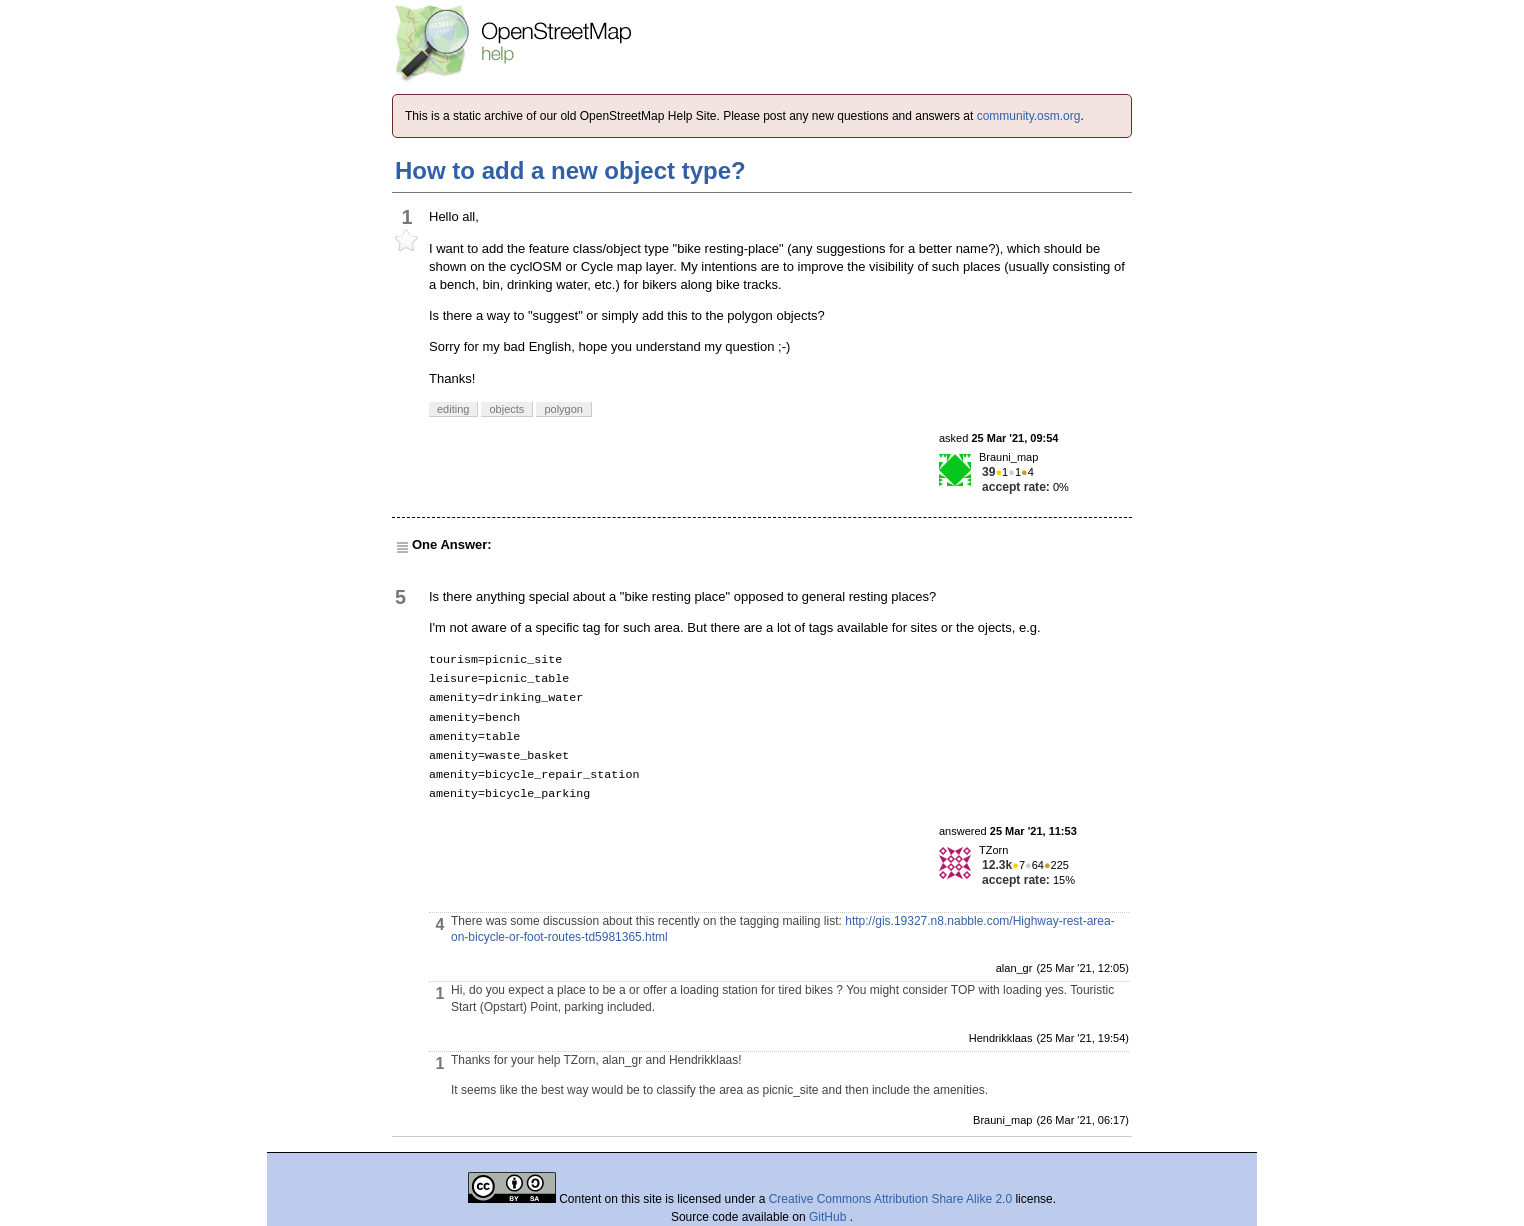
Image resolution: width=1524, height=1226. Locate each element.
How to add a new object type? (570, 170)
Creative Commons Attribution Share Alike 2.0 (890, 1199)
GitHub (829, 1217)
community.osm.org (1029, 116)
